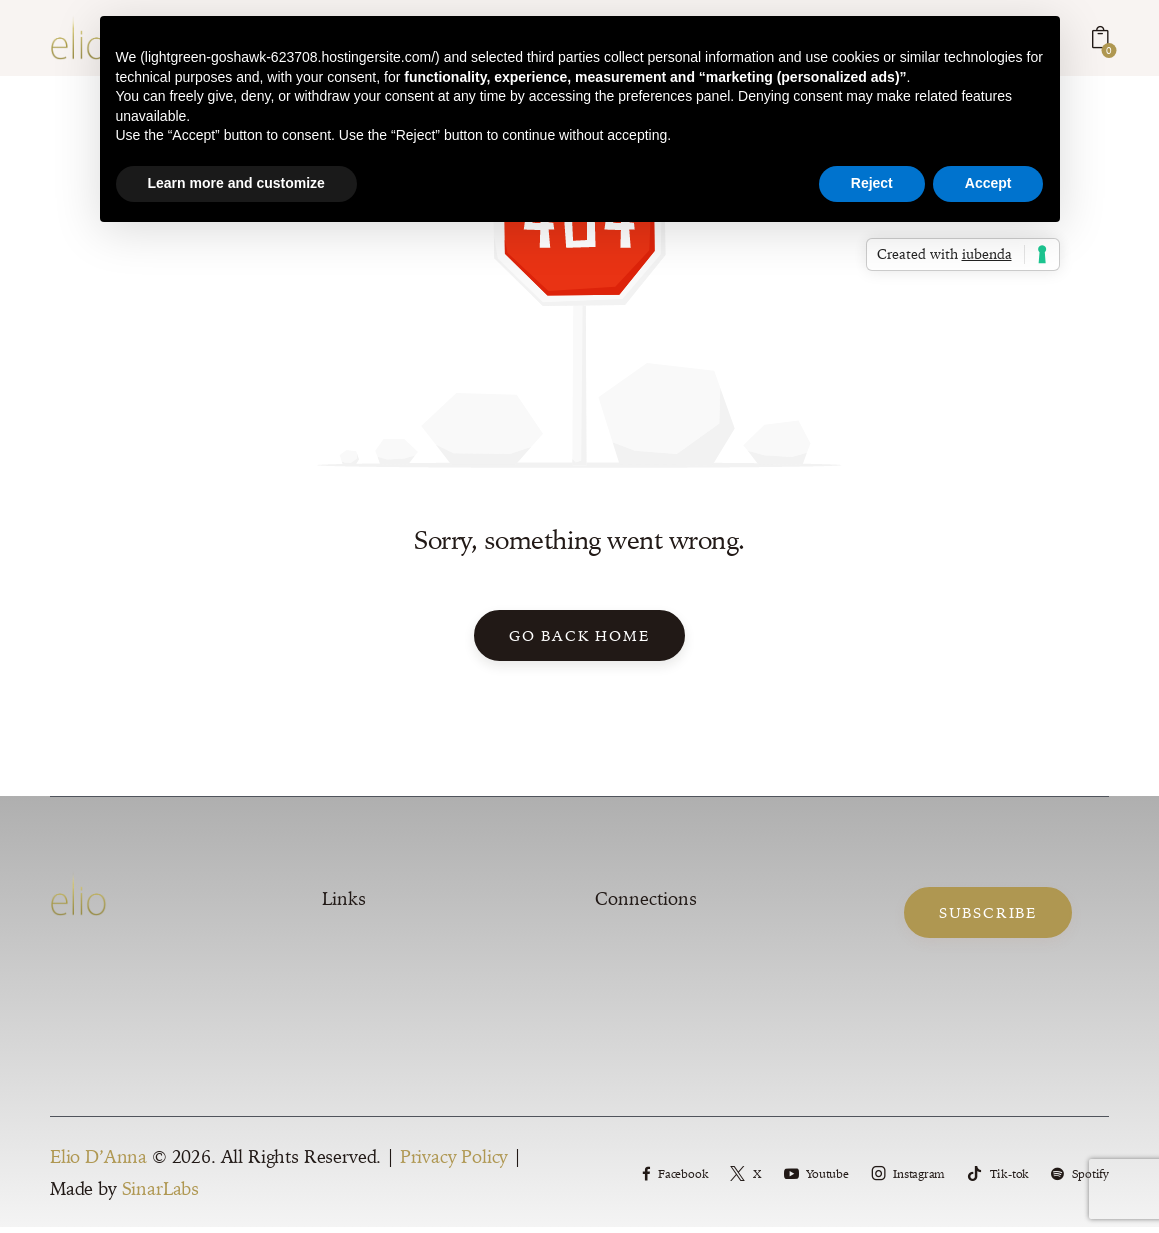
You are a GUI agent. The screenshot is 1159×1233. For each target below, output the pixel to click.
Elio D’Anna (98, 1162)
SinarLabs (160, 1194)
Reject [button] (872, 183)
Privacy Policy (454, 1162)
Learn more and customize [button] (236, 183)
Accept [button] (988, 183)
